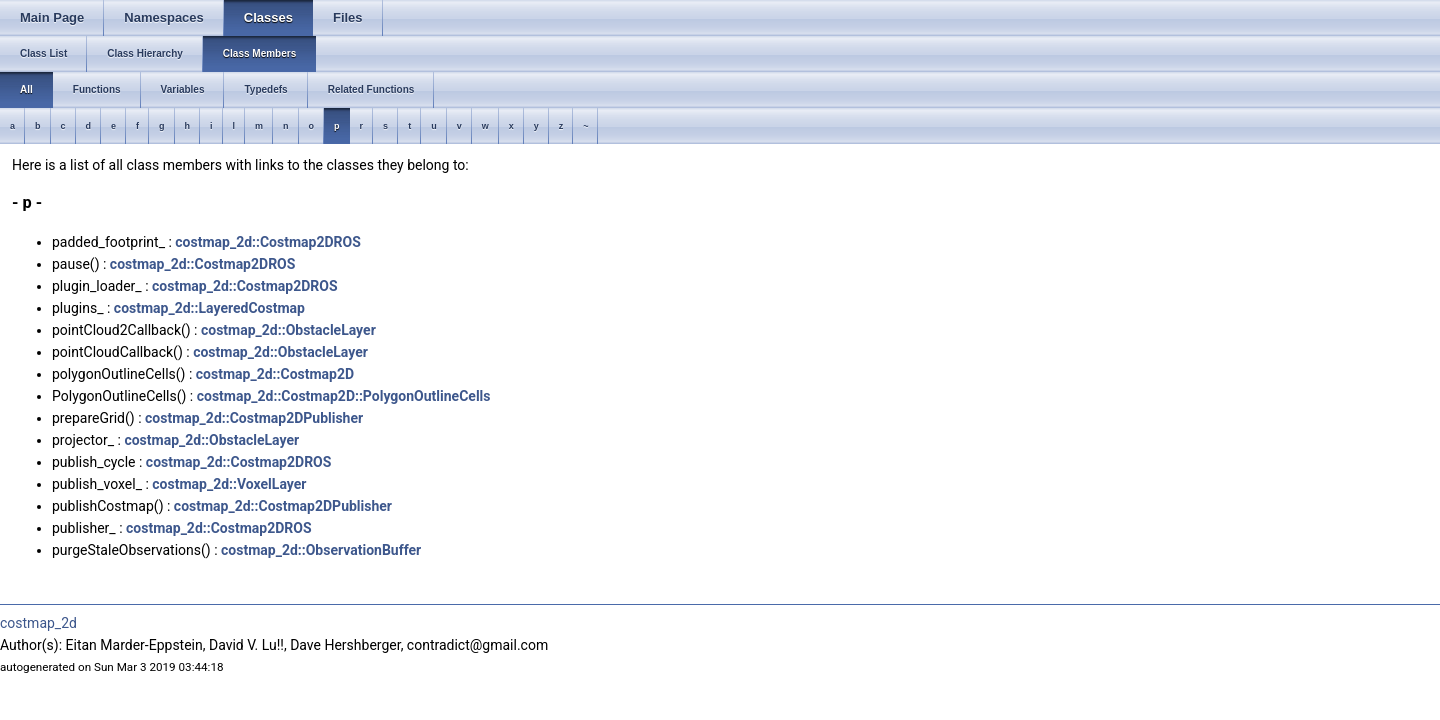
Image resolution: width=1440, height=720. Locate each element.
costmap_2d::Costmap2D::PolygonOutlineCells (344, 396)
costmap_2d (38, 623)
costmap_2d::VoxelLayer (229, 484)
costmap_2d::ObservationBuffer (321, 550)
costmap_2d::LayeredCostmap (209, 308)
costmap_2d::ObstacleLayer (288, 330)
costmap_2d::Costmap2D (275, 374)
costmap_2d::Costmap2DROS (268, 242)
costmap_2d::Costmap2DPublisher (254, 418)
